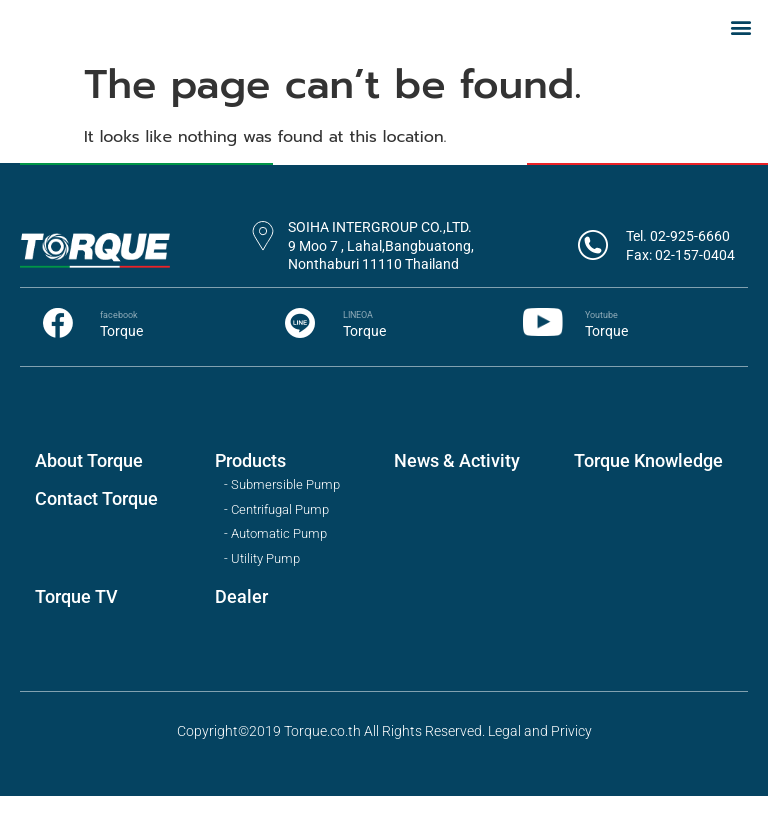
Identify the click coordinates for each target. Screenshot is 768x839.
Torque (121, 373)
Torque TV (76, 639)
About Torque (89, 503)
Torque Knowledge (648, 503)
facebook (119, 358)
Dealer (241, 639)
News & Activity (457, 503)
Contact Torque (96, 541)
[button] (741, 47)
